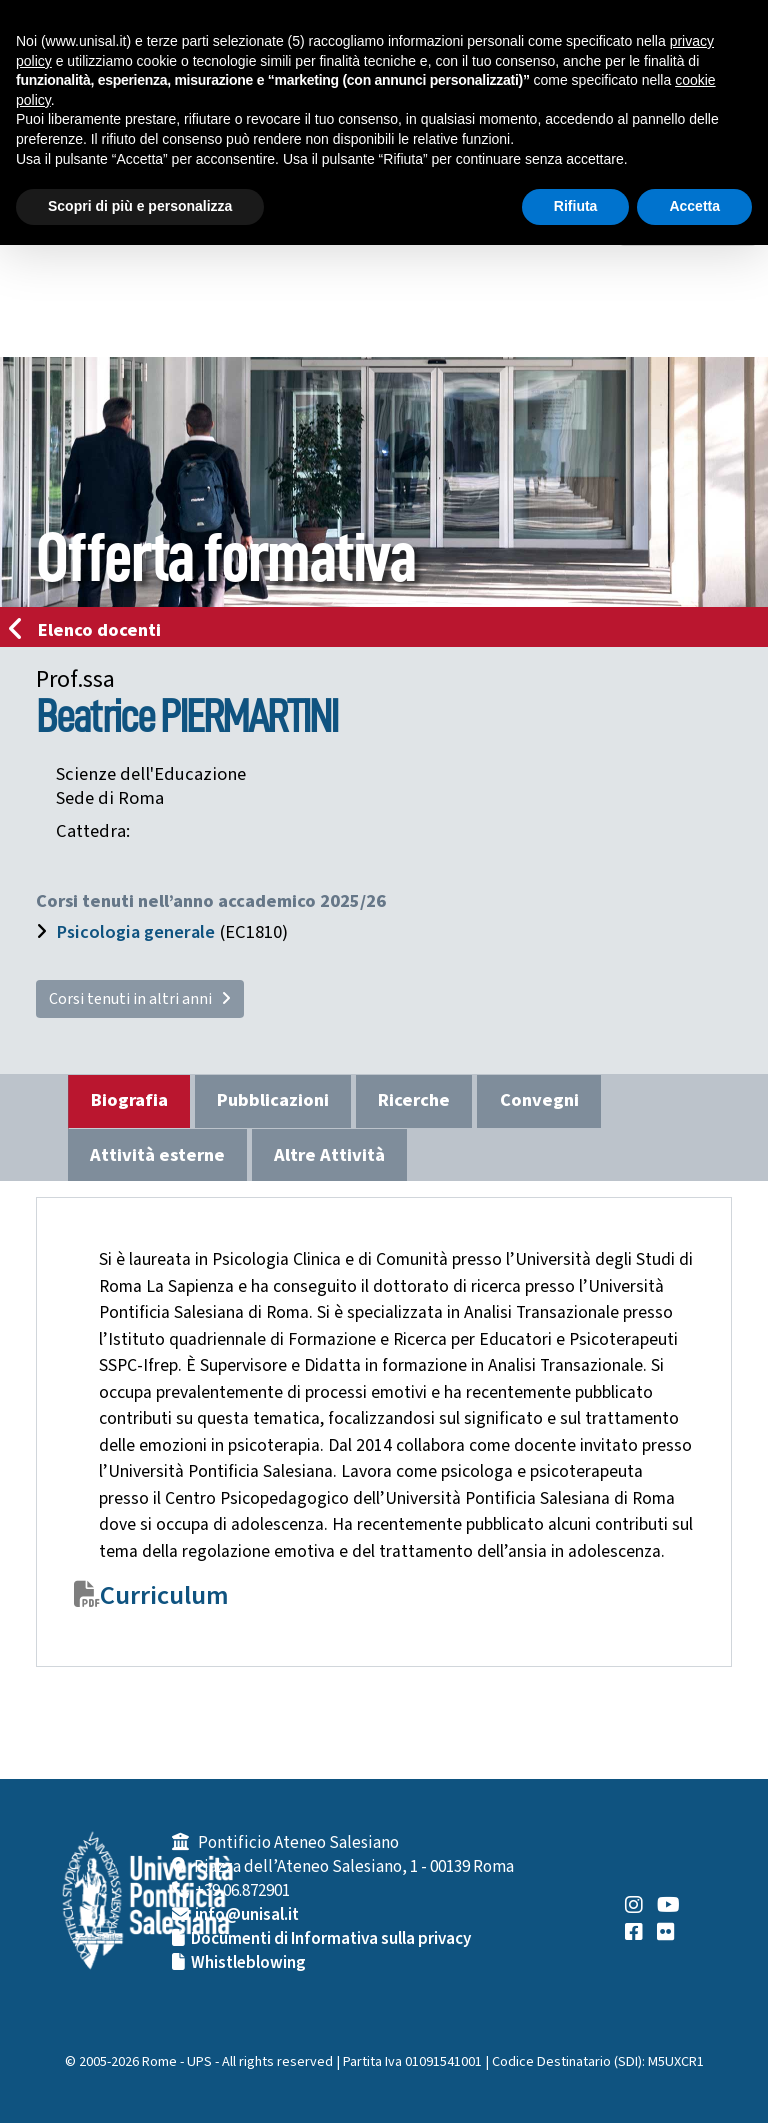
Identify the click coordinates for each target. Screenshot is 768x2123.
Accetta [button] (694, 206)
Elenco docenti (91, 630)
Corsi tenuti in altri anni (140, 999)
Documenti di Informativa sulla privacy (331, 1939)
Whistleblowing (248, 1963)
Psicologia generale (135, 932)
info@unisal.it (247, 1915)
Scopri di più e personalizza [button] (140, 206)
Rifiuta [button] (576, 206)
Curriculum (164, 1596)
